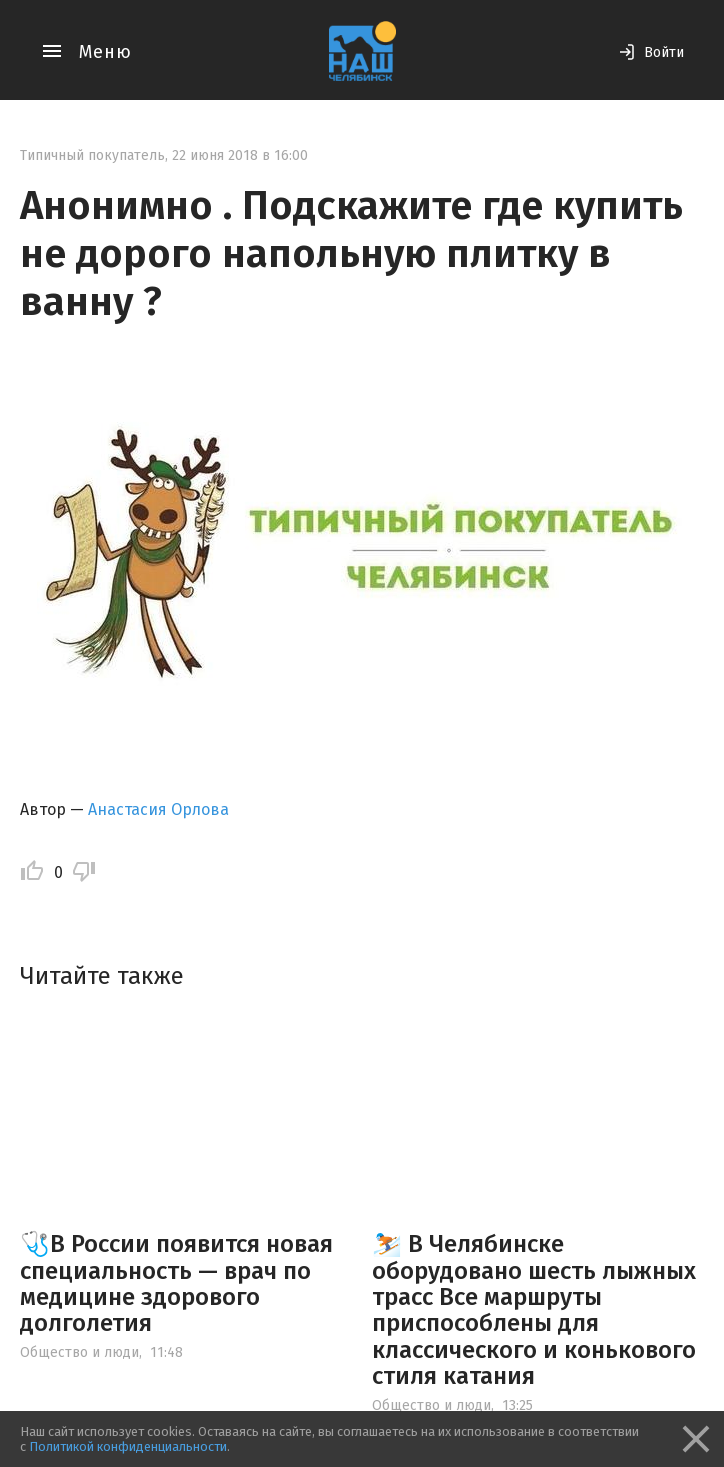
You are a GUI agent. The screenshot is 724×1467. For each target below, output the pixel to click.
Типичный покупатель (92, 155)
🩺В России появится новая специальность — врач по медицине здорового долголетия (176, 1283)
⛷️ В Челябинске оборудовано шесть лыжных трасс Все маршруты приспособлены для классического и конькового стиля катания (534, 1310)
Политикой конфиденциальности (128, 1446)
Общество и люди (79, 1352)
